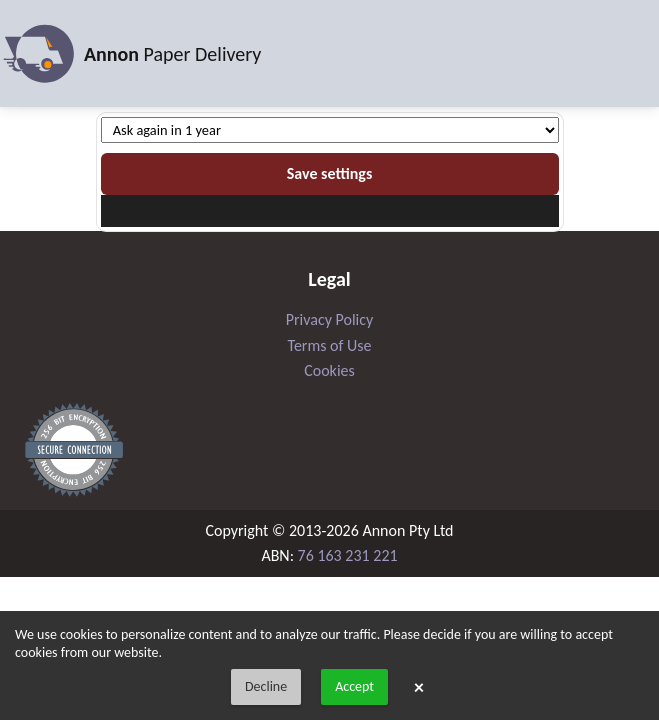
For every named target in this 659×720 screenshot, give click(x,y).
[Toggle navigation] (632, 54)
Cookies (329, 370)
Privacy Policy (330, 319)
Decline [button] (266, 686)
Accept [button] (354, 686)
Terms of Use (330, 345)
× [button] (419, 687)
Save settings (330, 173)
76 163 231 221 (348, 555)
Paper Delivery (130, 54)
